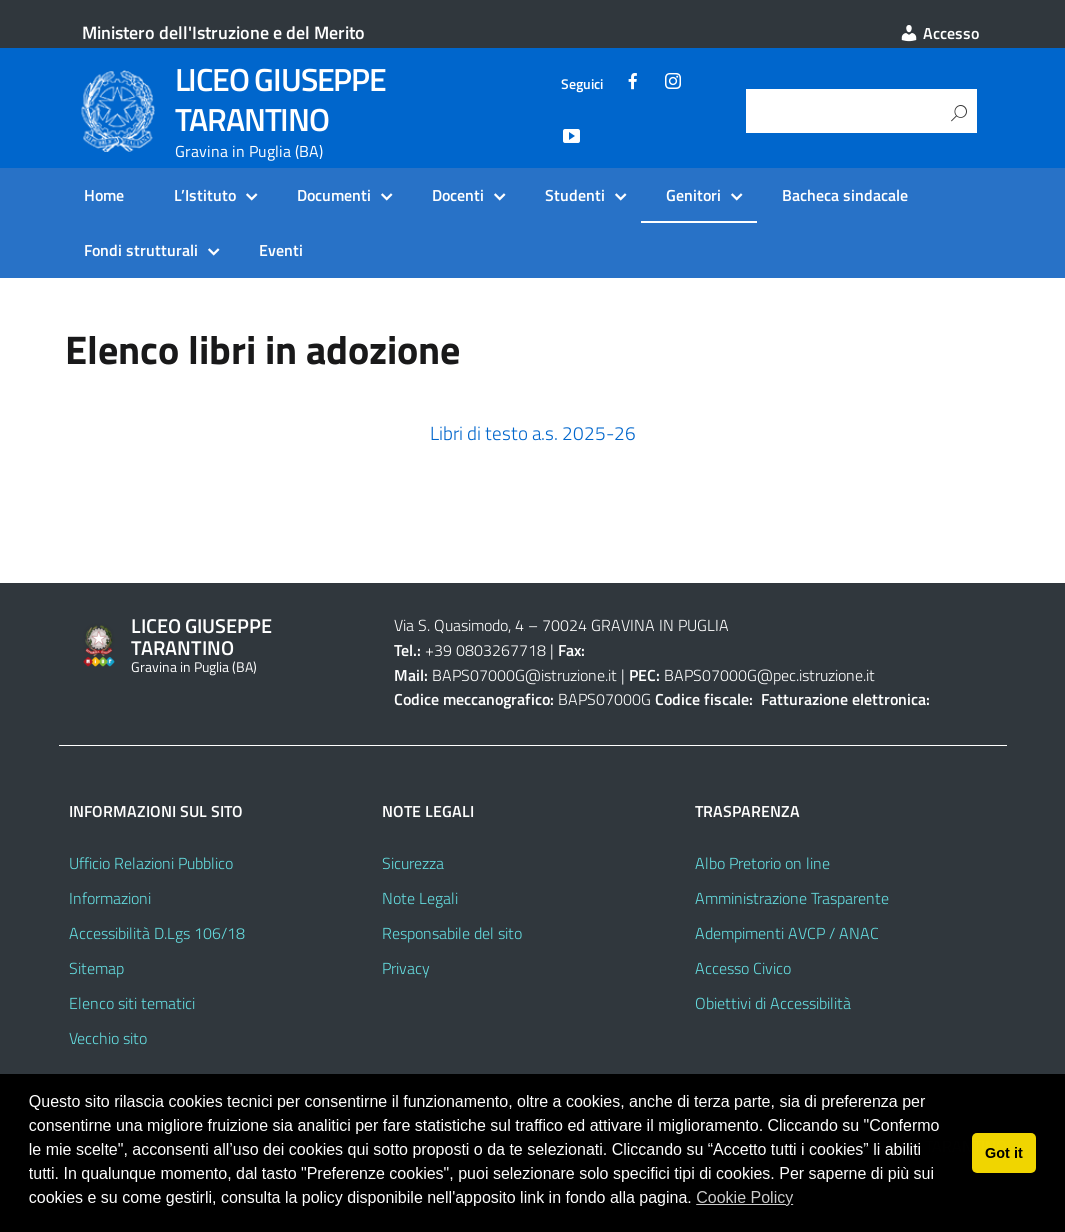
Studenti (575, 195)
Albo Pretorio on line (762, 863)
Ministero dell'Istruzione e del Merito (223, 32)
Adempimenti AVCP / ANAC (787, 933)
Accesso (939, 33)
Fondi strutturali (141, 250)
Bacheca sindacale (845, 195)
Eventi (281, 250)
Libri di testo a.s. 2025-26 (533, 433)
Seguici (582, 84)
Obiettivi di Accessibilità (773, 1003)
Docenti (458, 195)
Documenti (334, 195)
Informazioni (110, 898)
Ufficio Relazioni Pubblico (151, 863)
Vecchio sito (108, 1038)
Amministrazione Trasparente (792, 898)
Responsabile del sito (452, 933)
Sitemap (96, 968)
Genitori (693, 195)
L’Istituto (205, 195)
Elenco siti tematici (132, 1003)
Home (104, 195)
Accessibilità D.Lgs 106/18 (157, 933)
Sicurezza (413, 863)
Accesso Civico (743, 968)
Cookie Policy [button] (744, 1197)
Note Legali (420, 898)
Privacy (406, 968)
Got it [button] (1004, 1153)
